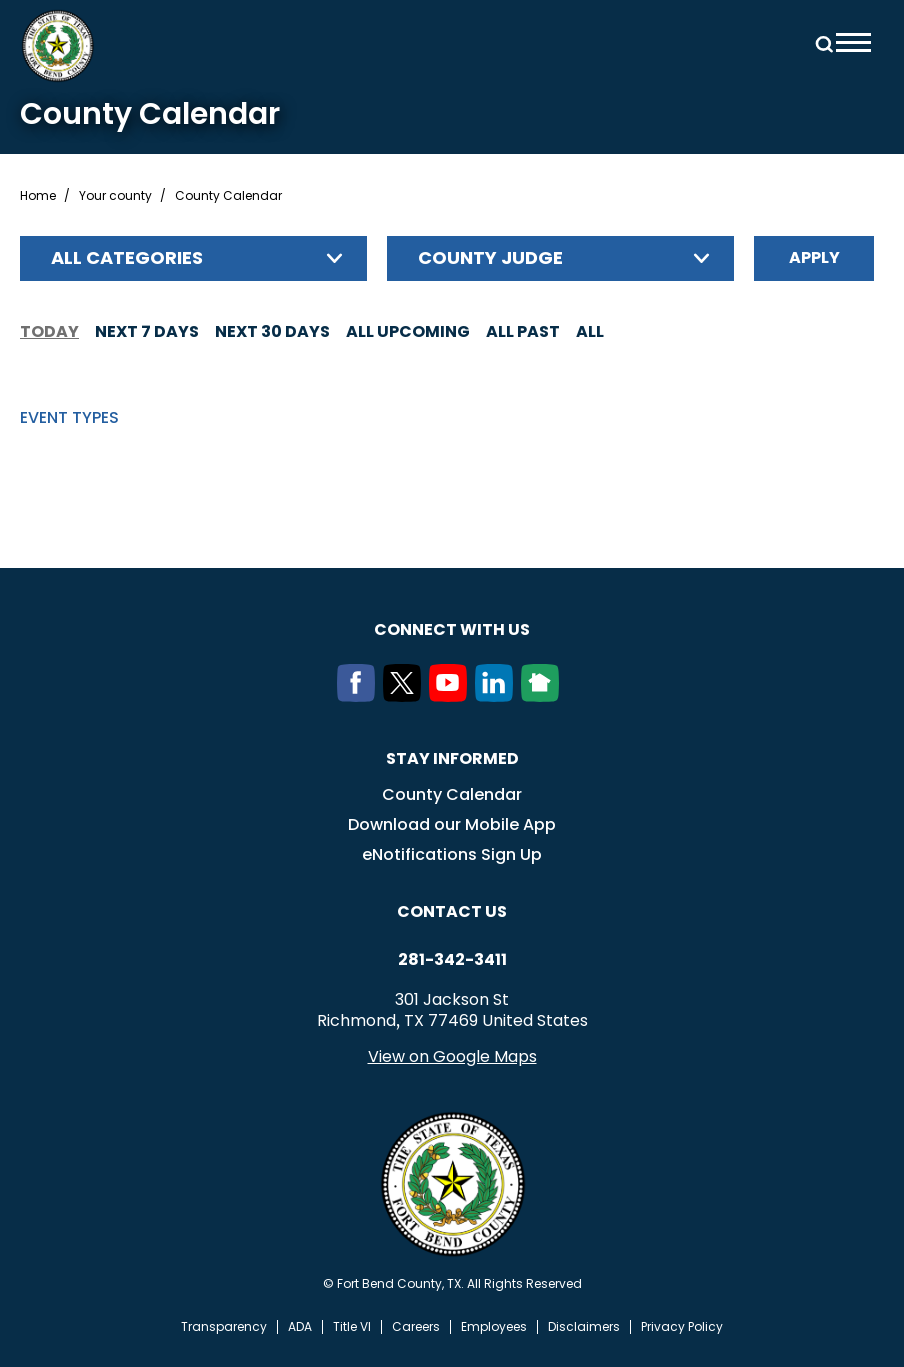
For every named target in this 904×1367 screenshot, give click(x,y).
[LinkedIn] (498, 696)
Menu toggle (853, 42)
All (590, 331)
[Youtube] (452, 696)
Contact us (452, 911)
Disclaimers (584, 1327)
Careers (416, 1327)
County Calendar (452, 794)
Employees (494, 1327)
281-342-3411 (452, 960)
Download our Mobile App (452, 824)
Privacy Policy (682, 1327)
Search (821, 42)
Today (49, 331)
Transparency (224, 1327)
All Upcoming (408, 331)
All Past (523, 331)
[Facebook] (360, 696)
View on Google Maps (452, 1056)
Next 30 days (272, 331)
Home (38, 196)
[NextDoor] (544, 696)
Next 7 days (147, 331)
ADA (300, 1327)
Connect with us (452, 629)
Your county (115, 196)
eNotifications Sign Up (452, 854)
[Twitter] (406, 696)
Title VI (352, 1327)
